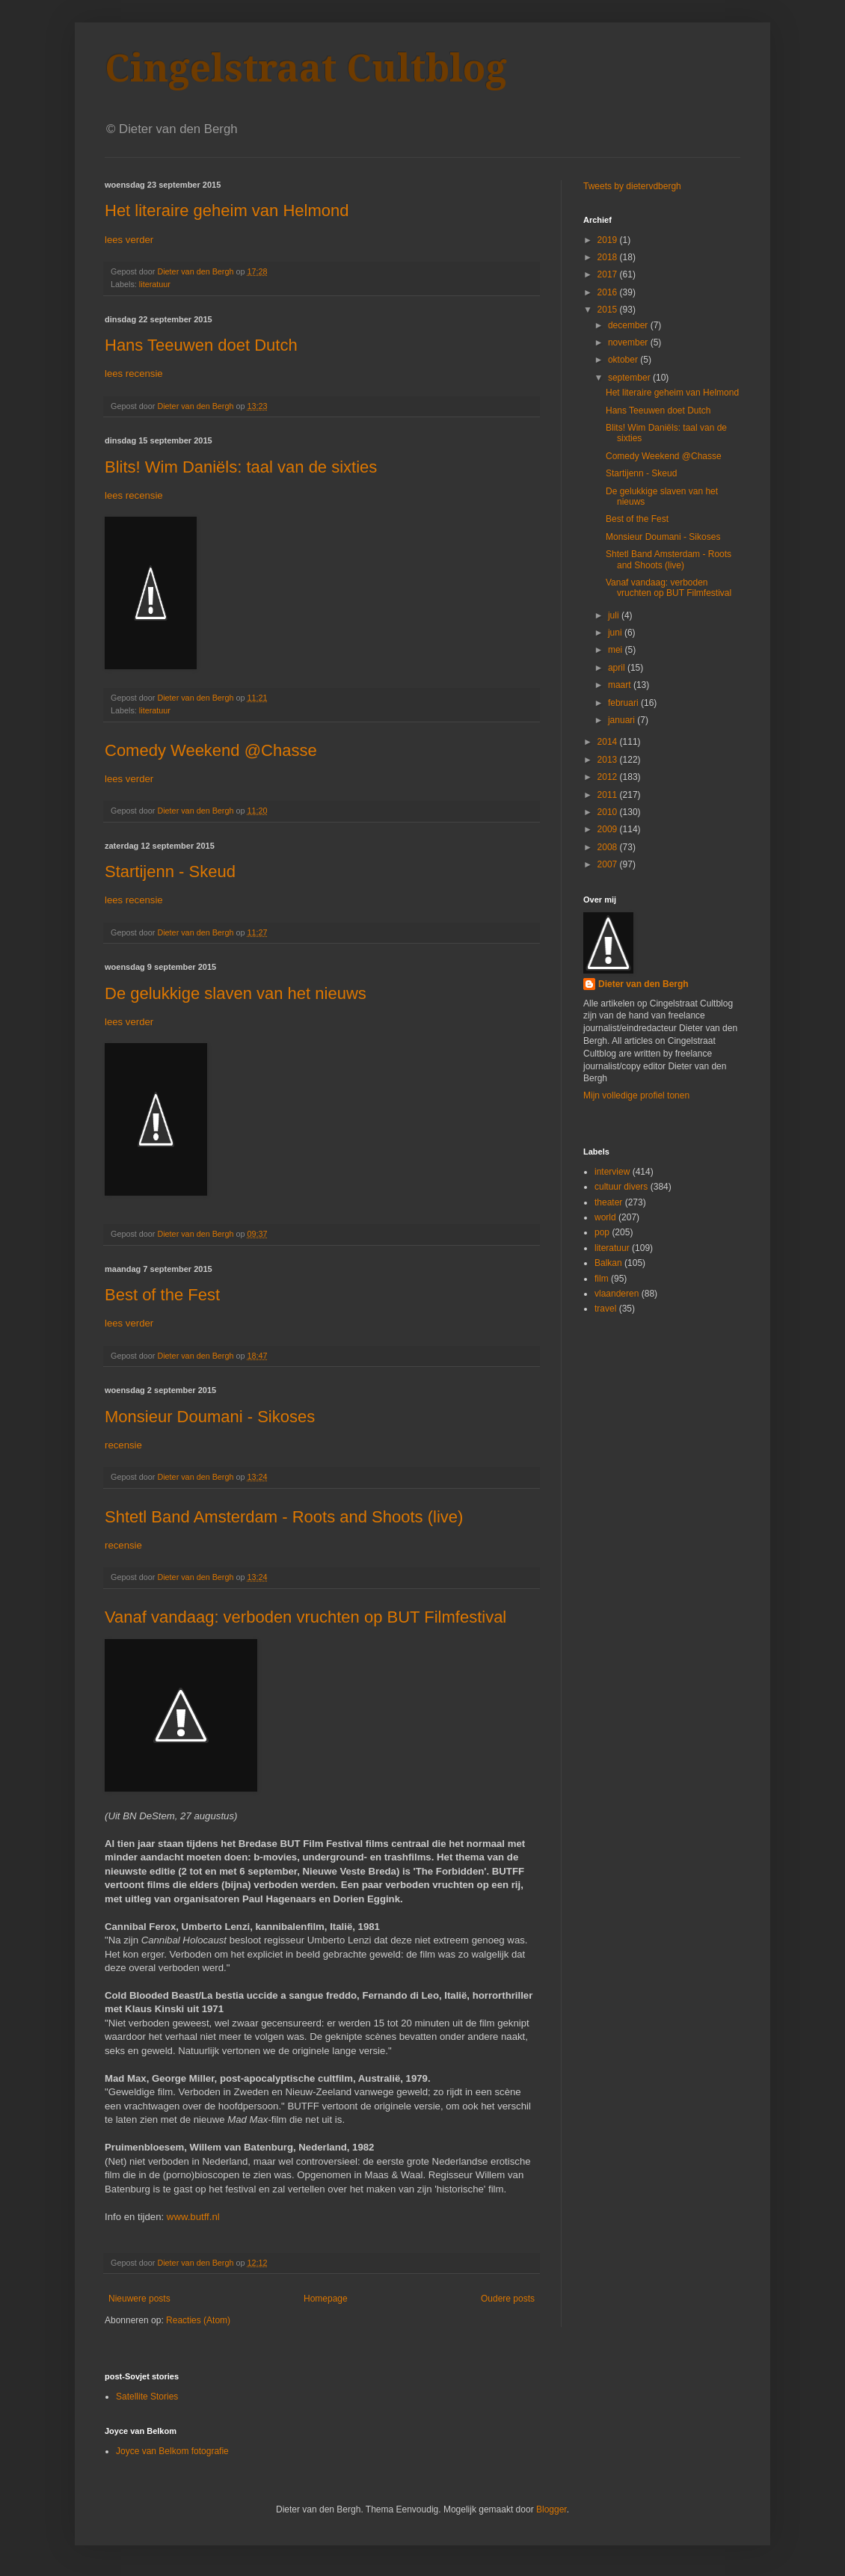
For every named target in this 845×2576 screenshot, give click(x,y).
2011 (608, 795)
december (629, 325)
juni (616, 632)
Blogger (551, 2509)
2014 (608, 742)
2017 (608, 274)
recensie (123, 1445)
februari (624, 703)
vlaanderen (616, 1293)
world (605, 1217)
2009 (608, 829)
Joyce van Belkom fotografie (172, 2451)
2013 (608, 759)
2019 (608, 240)
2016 (608, 292)
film (601, 1278)
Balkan (608, 1263)
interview (612, 1171)
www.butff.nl (192, 2216)
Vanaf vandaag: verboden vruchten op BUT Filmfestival (305, 1617)
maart (620, 685)
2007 (608, 864)
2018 (608, 257)
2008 (608, 847)
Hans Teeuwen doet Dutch (201, 345)
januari (622, 720)
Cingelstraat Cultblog (306, 68)
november (629, 342)
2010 (608, 812)
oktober (624, 359)
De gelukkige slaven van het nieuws (235, 993)
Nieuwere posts (139, 2298)
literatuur (154, 284)
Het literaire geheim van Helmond (227, 210)
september (630, 377)
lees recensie (134, 373)
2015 (608, 309)
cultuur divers (621, 1186)
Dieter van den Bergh (643, 984)
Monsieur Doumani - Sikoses (210, 1416)
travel (605, 1308)
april (617, 668)
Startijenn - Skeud (170, 871)
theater (608, 1202)
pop (601, 1232)
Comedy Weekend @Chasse (211, 750)
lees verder (129, 239)
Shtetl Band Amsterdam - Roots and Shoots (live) (284, 1516)
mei (616, 650)
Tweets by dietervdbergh (632, 186)
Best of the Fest (162, 1294)
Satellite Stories (147, 2396)
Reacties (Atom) (198, 2320)
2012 (608, 777)
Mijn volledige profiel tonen (636, 1095)
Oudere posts (508, 2298)
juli (614, 615)
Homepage (326, 2298)
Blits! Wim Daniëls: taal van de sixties (241, 467)
